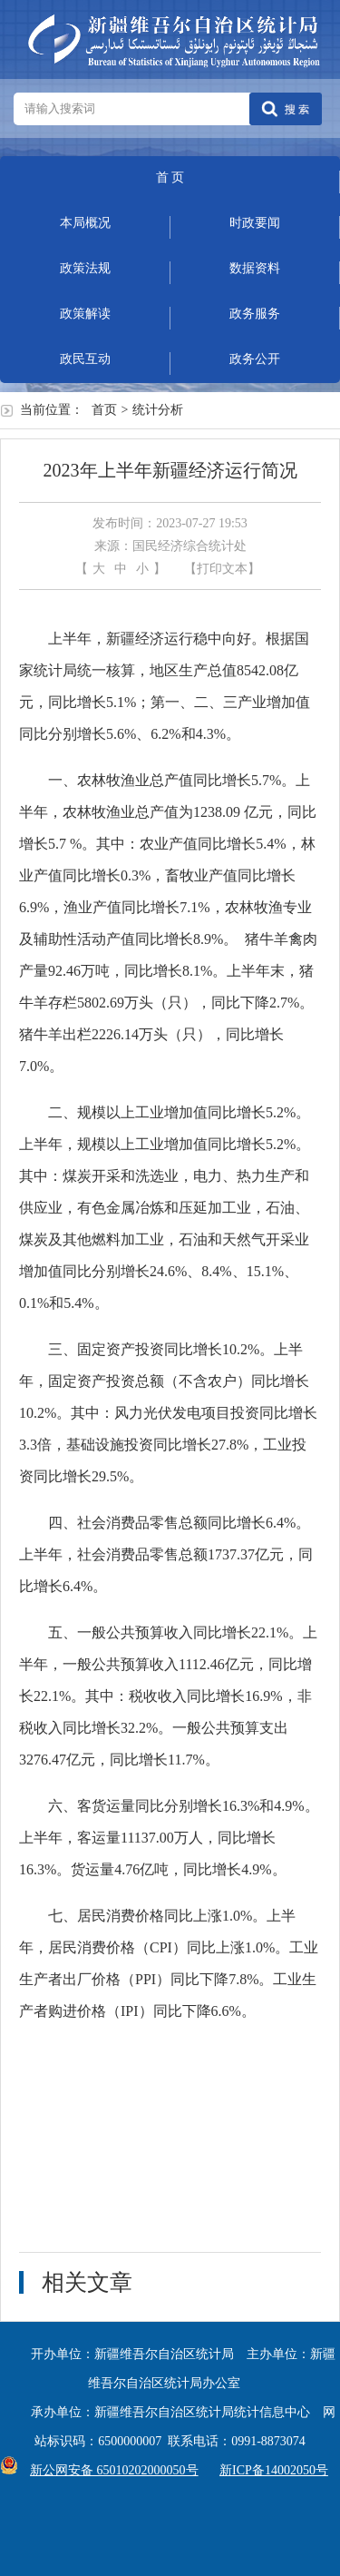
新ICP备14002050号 (273, 2470)
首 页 (170, 177)
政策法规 (85, 268)
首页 (104, 410)
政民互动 (85, 359)
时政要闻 (254, 223)
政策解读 (85, 313)
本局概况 (85, 223)
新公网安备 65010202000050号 (110, 2470)
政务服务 (254, 313)
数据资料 (254, 268)
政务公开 (254, 359)
